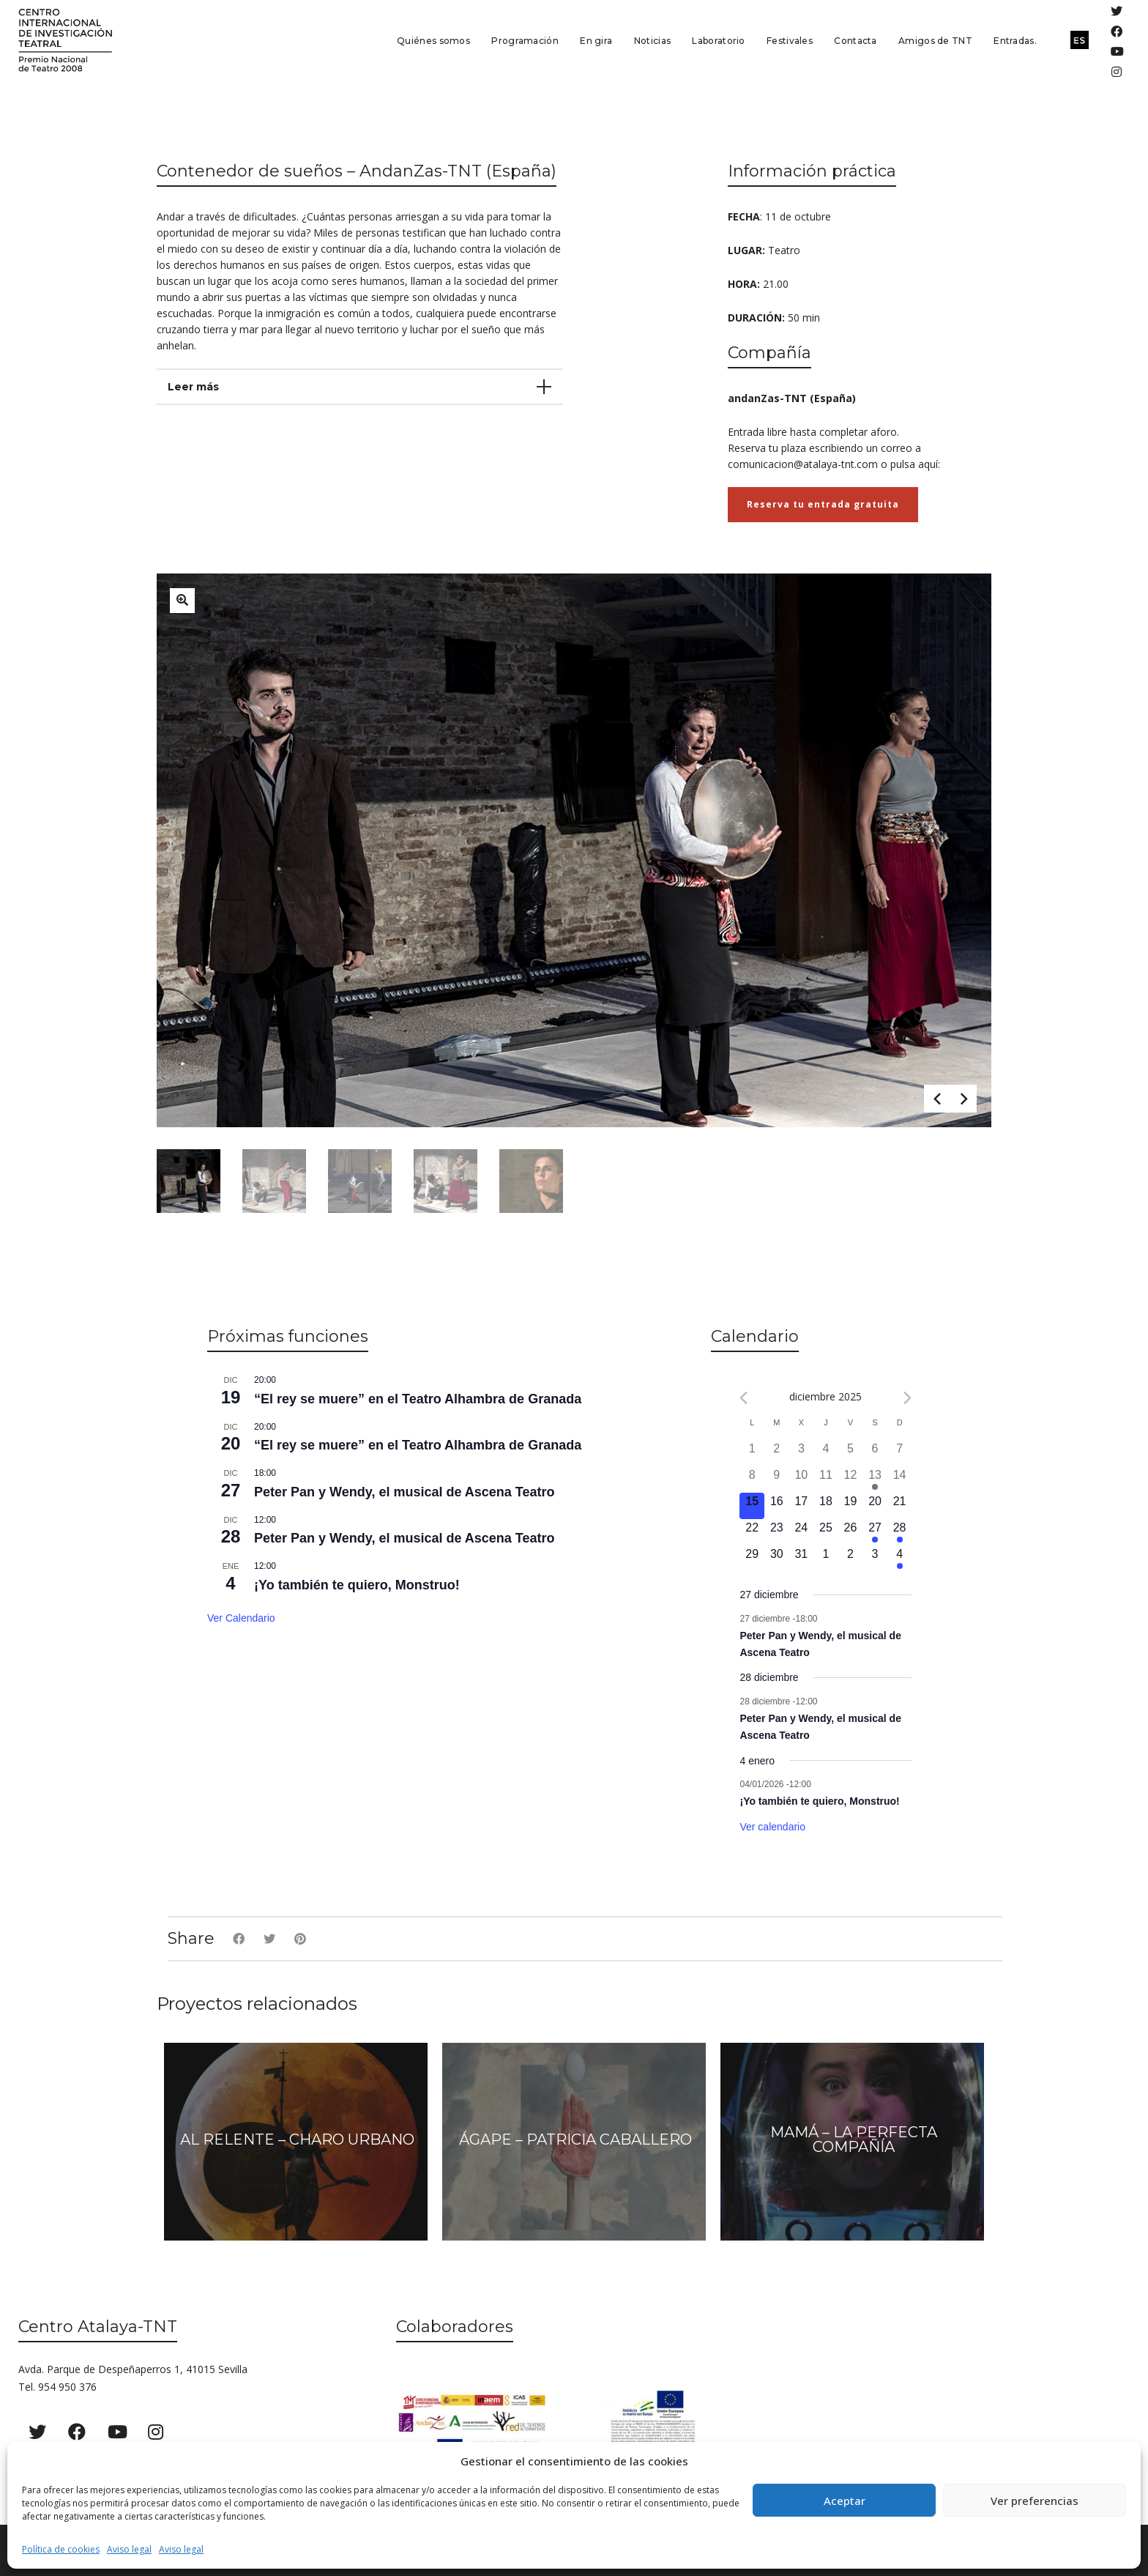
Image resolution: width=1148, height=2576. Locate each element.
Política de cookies (61, 2549)
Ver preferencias (1034, 2500)
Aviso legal (129, 2549)
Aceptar (844, 2500)
